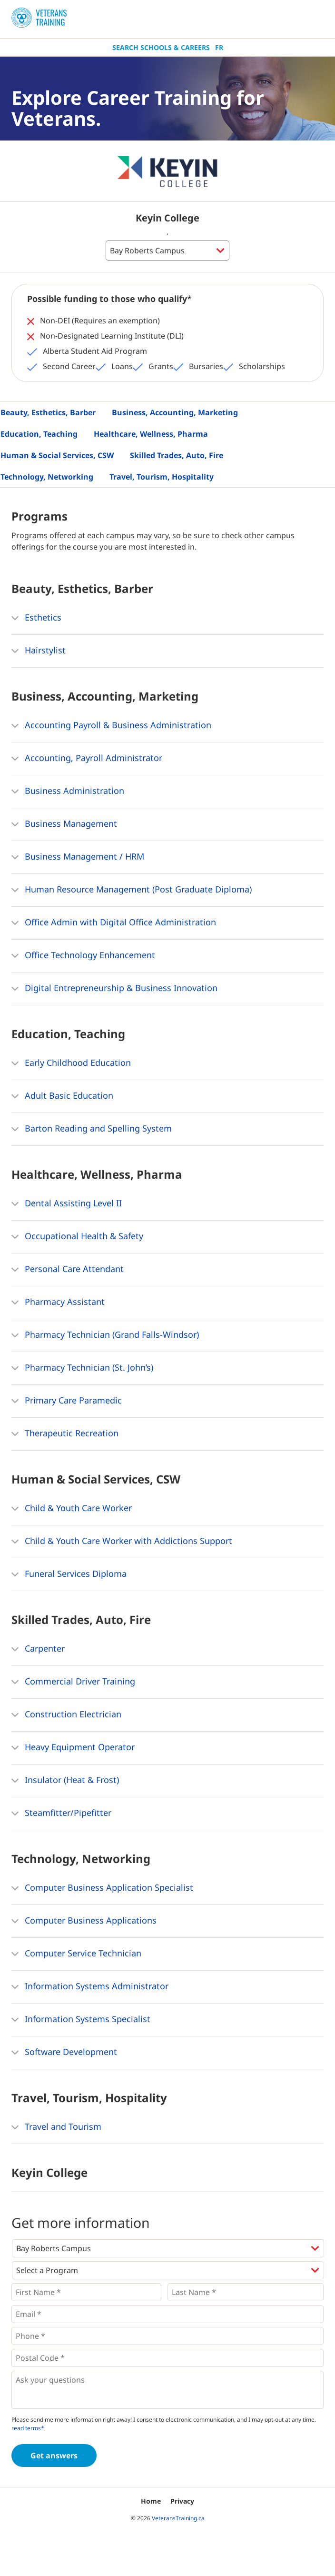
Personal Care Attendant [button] (67, 1269)
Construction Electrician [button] (66, 1715)
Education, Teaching (39, 434)
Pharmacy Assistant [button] (58, 1302)
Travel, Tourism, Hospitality (161, 476)
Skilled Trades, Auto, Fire (176, 455)
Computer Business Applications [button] (84, 1921)
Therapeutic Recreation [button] (64, 1434)
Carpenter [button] (38, 1649)
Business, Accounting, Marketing (175, 412)
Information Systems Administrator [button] (89, 1986)
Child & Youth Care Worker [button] (71, 1508)
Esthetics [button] (36, 618)
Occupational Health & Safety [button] (77, 1236)
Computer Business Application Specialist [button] (102, 1888)
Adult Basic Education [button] (62, 1096)
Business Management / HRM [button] (77, 857)
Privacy (182, 2501)
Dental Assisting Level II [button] (66, 1204)
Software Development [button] (64, 2052)
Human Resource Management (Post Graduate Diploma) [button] (131, 890)
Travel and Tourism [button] (56, 2127)
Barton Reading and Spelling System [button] (91, 1129)
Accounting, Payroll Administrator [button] (86, 758)
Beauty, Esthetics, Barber (48, 412)
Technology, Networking (46, 476)
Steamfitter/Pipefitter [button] (61, 1813)
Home (151, 2501)
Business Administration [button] (67, 791)
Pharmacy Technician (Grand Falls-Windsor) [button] (105, 1335)
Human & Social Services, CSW (57, 455)
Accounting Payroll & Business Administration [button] (111, 725)
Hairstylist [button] (38, 651)
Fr (219, 47)
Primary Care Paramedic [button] (66, 1401)
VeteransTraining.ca (178, 2518)
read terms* (27, 2428)
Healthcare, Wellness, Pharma (151, 434)
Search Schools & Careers (161, 47)
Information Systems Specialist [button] (80, 2019)
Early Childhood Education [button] (71, 1063)
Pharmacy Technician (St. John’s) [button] (82, 1368)
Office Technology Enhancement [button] (83, 955)
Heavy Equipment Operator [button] (73, 1747)
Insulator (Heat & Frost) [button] (65, 1780)
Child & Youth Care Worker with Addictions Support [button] (121, 1541)
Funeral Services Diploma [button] (69, 1574)
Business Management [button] (64, 824)
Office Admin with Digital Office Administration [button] (113, 923)
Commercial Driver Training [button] (73, 1682)
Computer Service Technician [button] (76, 1954)
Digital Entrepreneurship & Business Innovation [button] (114, 988)
